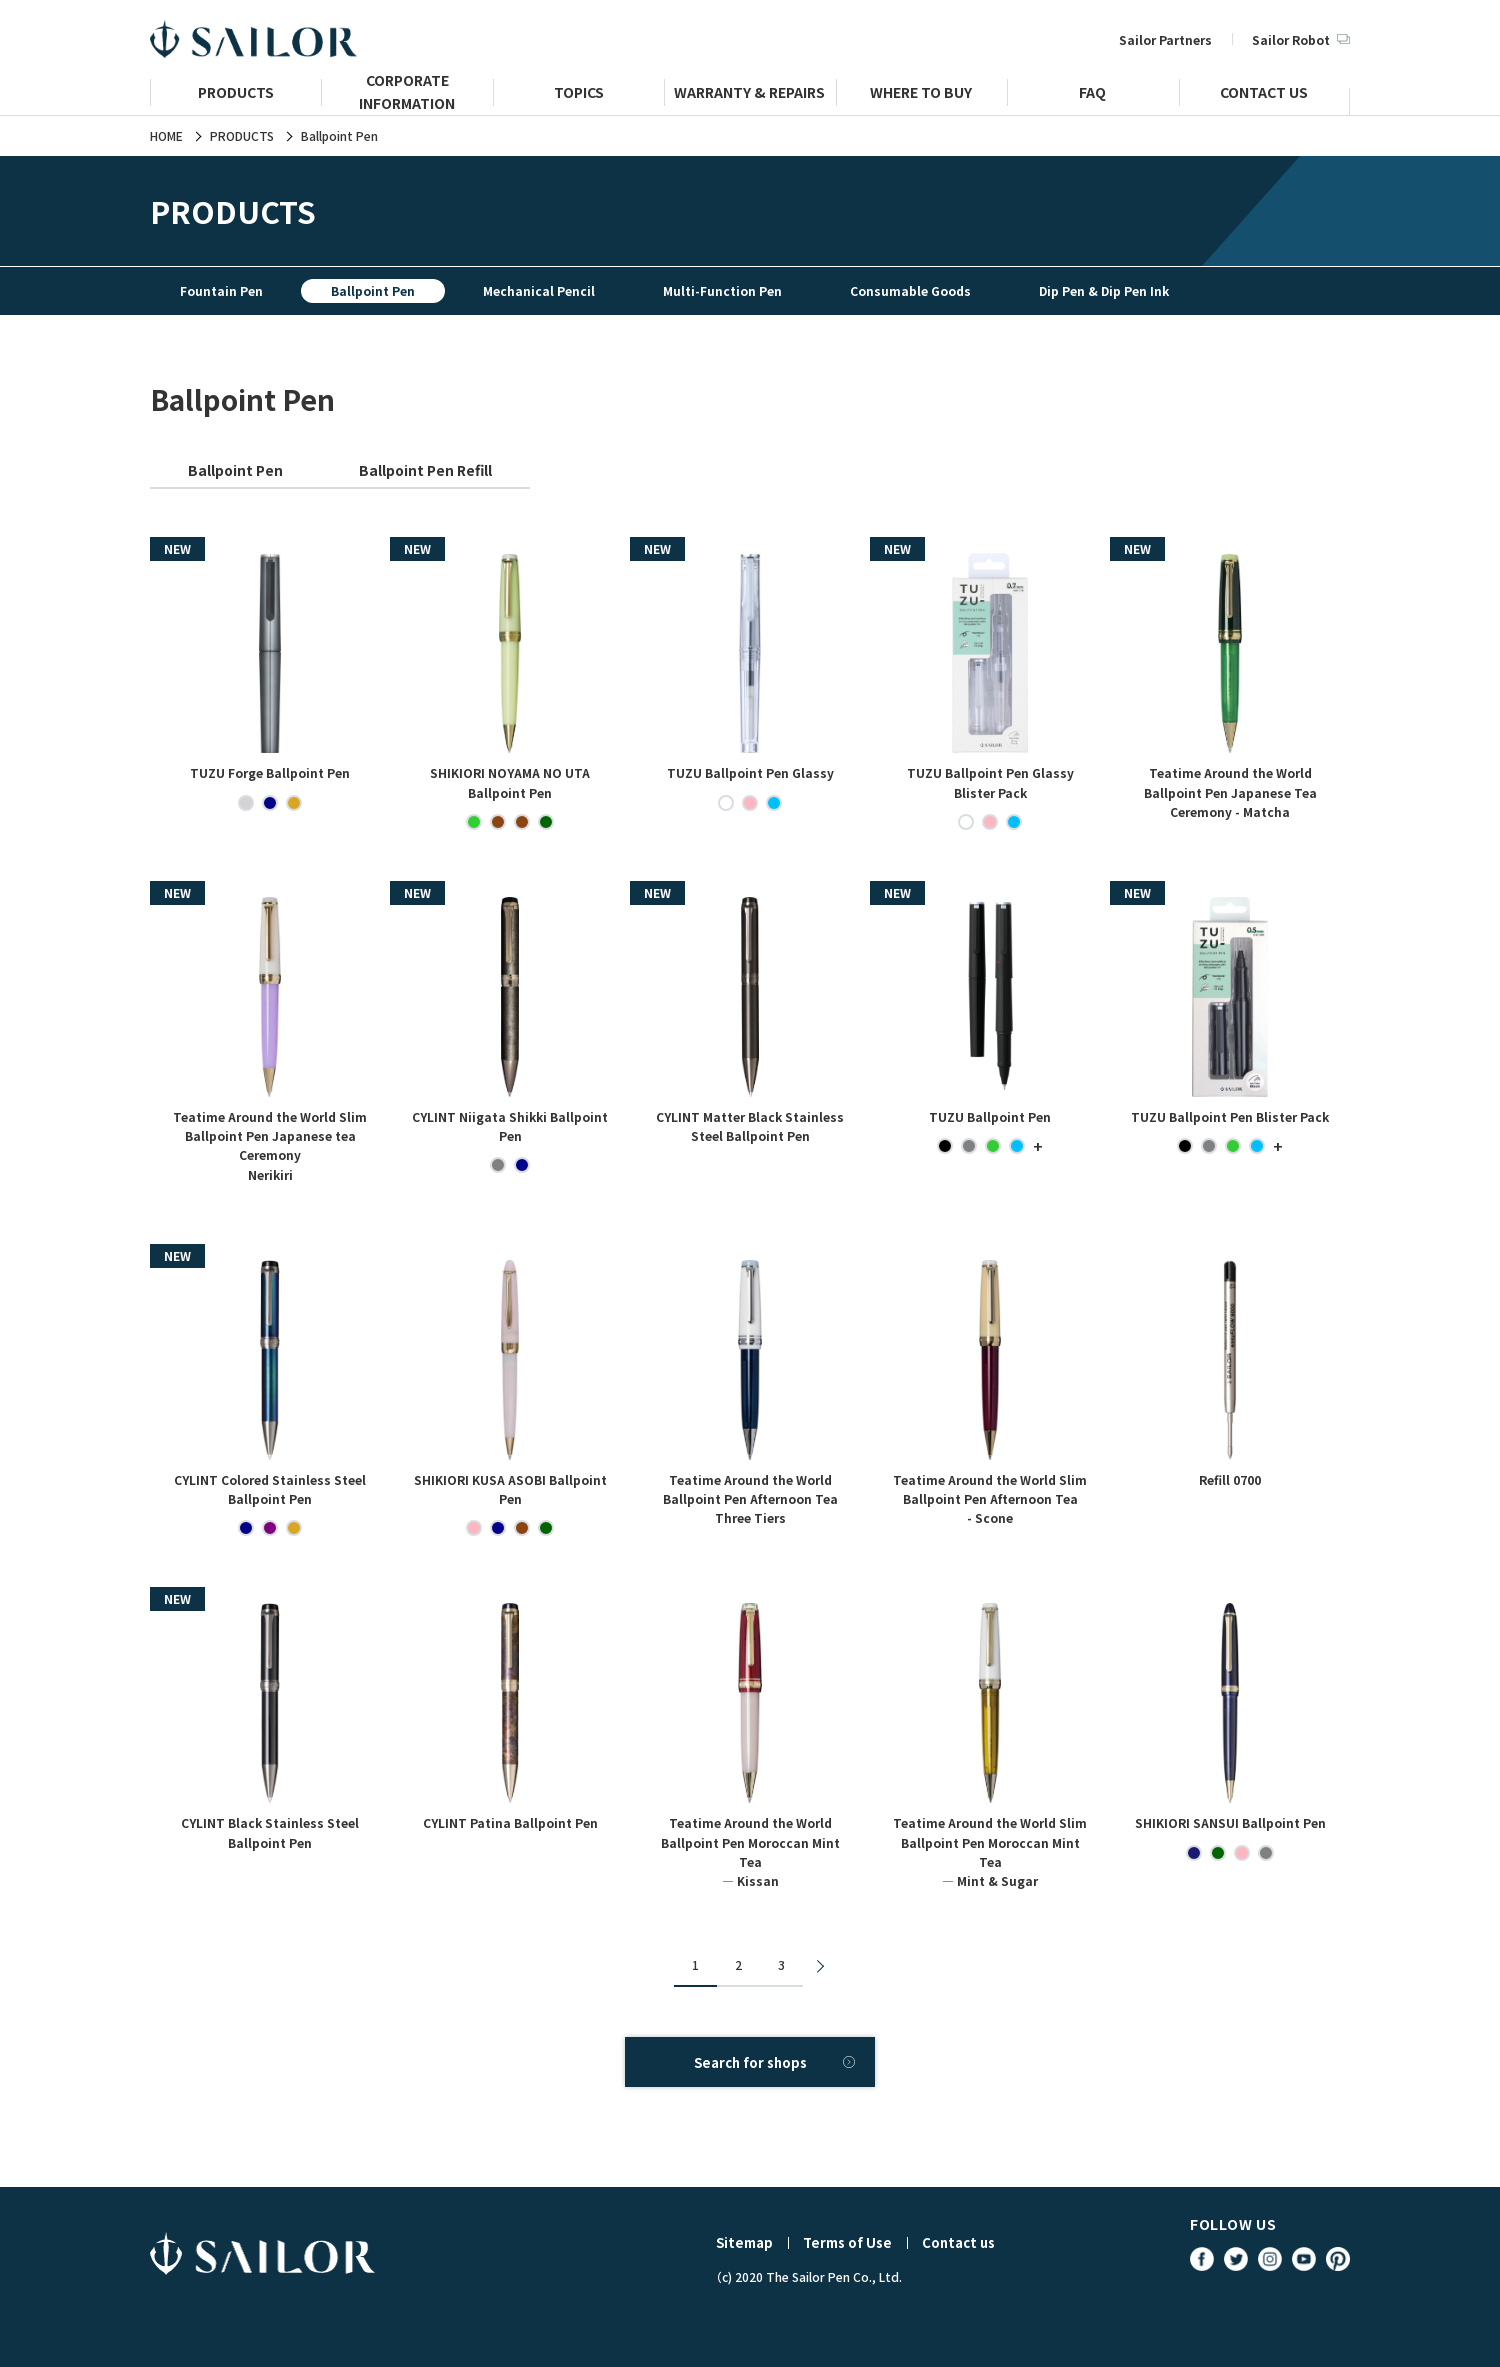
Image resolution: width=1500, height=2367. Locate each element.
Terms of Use (847, 2242)
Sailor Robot (1301, 39)
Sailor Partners (1165, 39)
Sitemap (744, 2242)
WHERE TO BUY (921, 94)
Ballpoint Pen (235, 470)
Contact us (958, 2242)
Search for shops (750, 2062)
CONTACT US (1264, 94)
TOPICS (579, 94)
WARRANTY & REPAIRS (749, 94)
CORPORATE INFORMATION (407, 100)
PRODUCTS (236, 94)
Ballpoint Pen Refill (425, 470)
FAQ (1092, 94)
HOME (166, 136)
